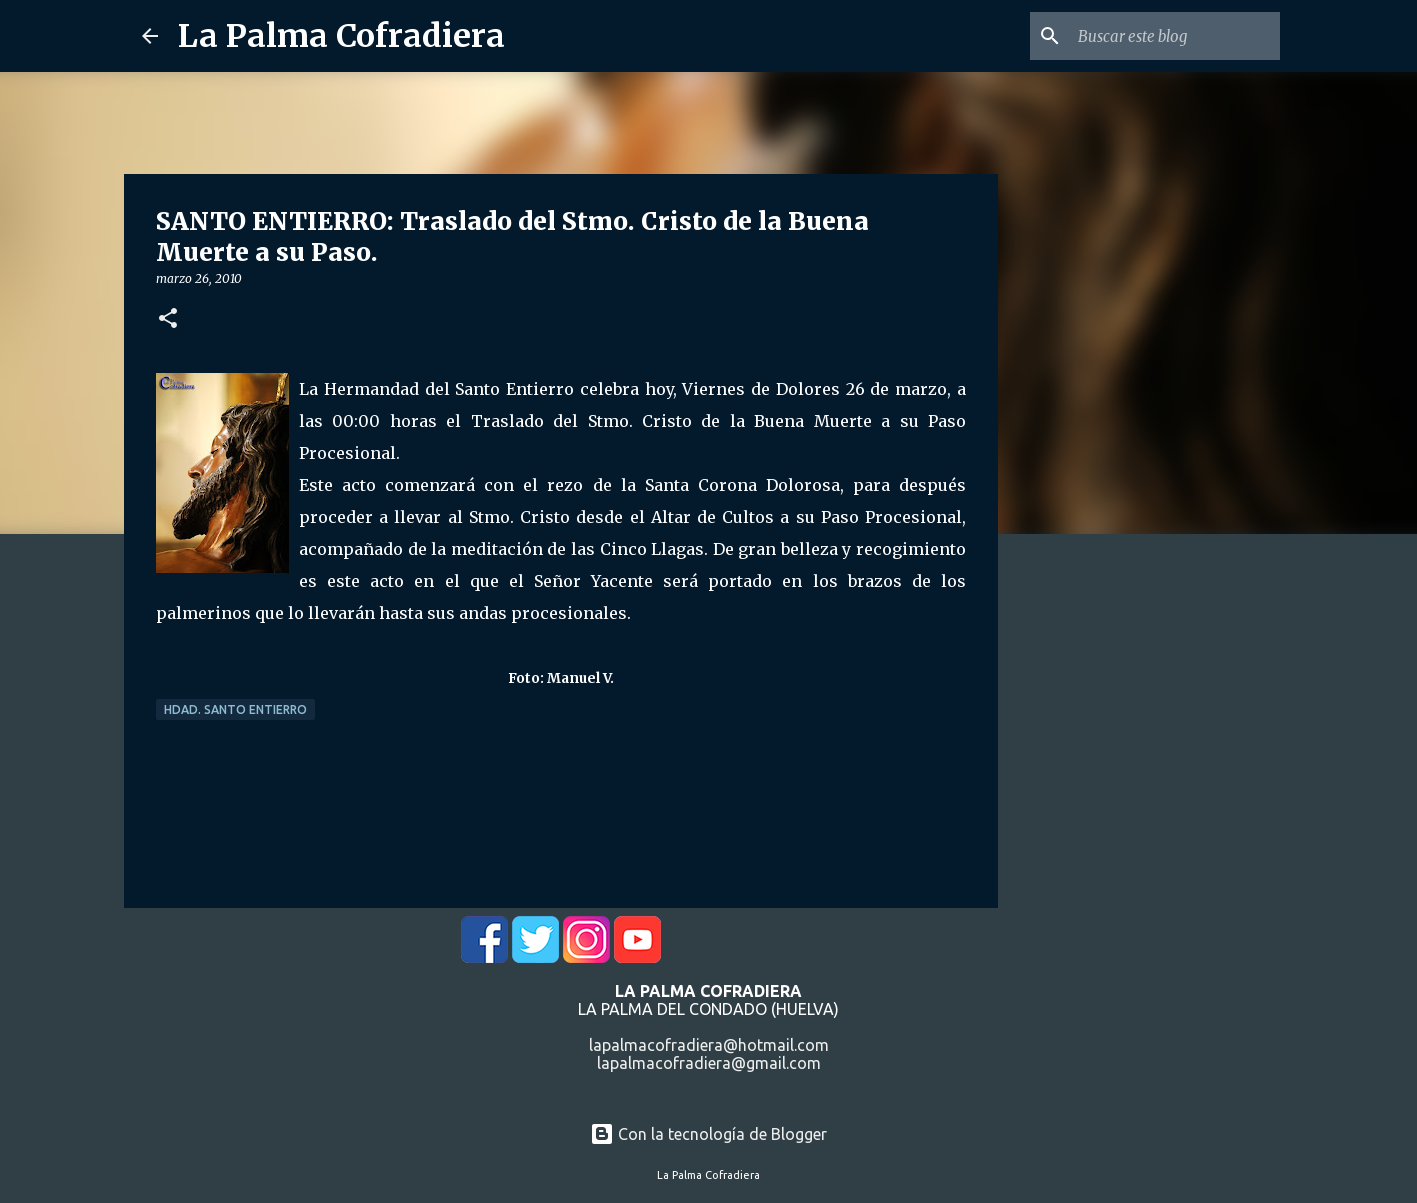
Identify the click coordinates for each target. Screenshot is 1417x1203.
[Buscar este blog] (1175, 36)
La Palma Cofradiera (341, 36)
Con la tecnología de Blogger (708, 1134)
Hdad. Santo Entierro (235, 709)
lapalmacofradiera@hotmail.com (709, 1045)
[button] (168, 319)
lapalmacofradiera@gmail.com (709, 1063)
